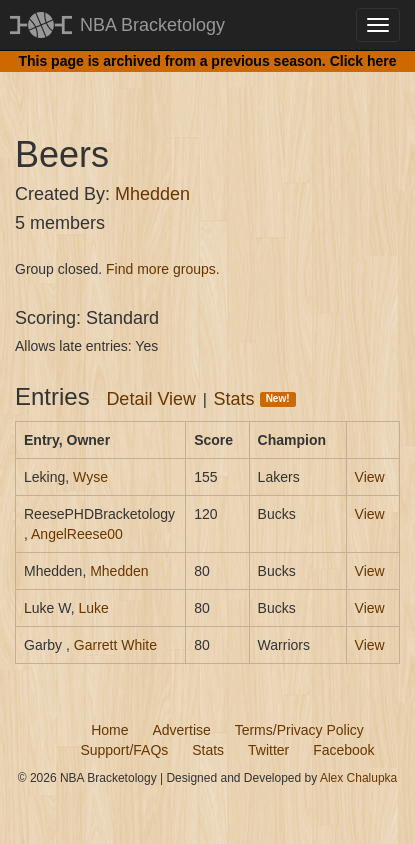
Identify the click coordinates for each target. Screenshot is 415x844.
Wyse (90, 477)
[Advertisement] (215, 85)
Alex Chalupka (358, 778)
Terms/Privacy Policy (299, 730)
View (370, 477)
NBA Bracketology (152, 25)
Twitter (268, 750)
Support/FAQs (124, 750)
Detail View (151, 399)
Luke (93, 608)
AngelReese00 (77, 534)
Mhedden (152, 194)
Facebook (343, 750)
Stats (255, 399)
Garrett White (115, 645)
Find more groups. (163, 269)
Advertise (181, 730)
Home (109, 730)
